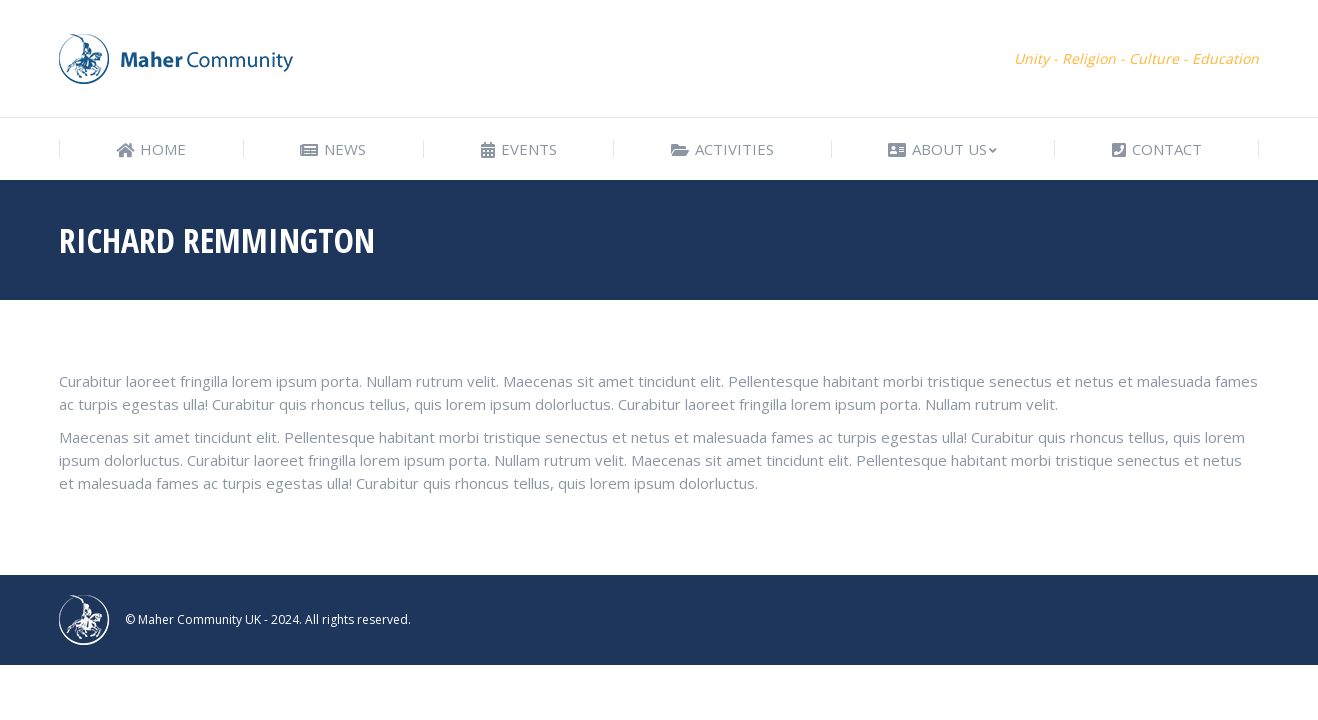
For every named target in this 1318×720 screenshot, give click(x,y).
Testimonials (1085, 239)
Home (1011, 239)
